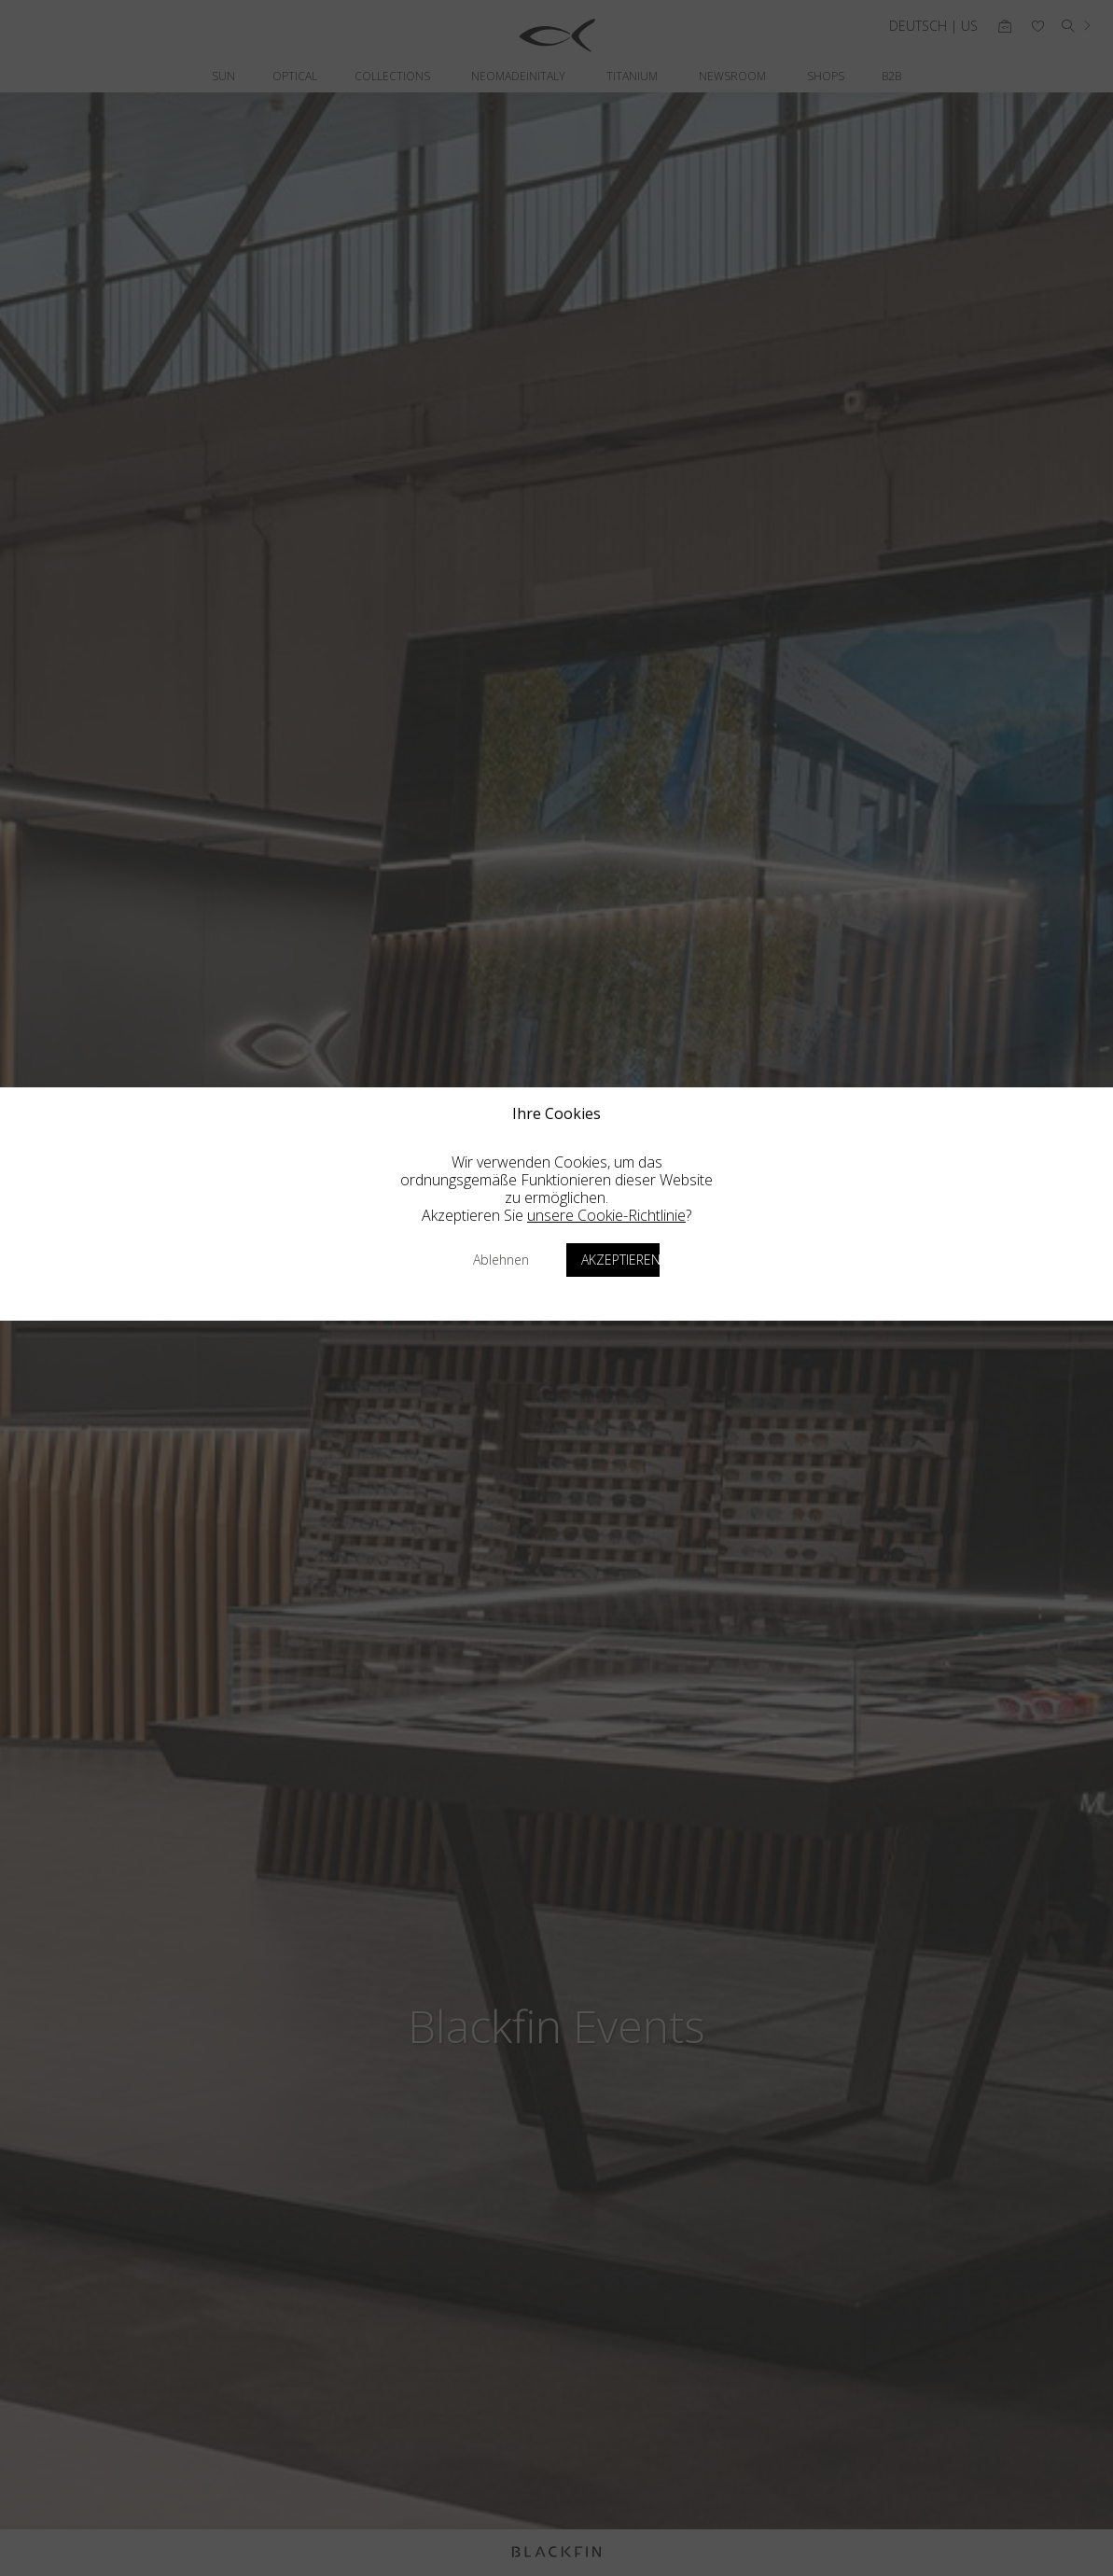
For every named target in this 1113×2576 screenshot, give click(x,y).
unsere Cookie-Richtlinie (606, 1215)
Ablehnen (501, 1259)
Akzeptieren (620, 1259)
